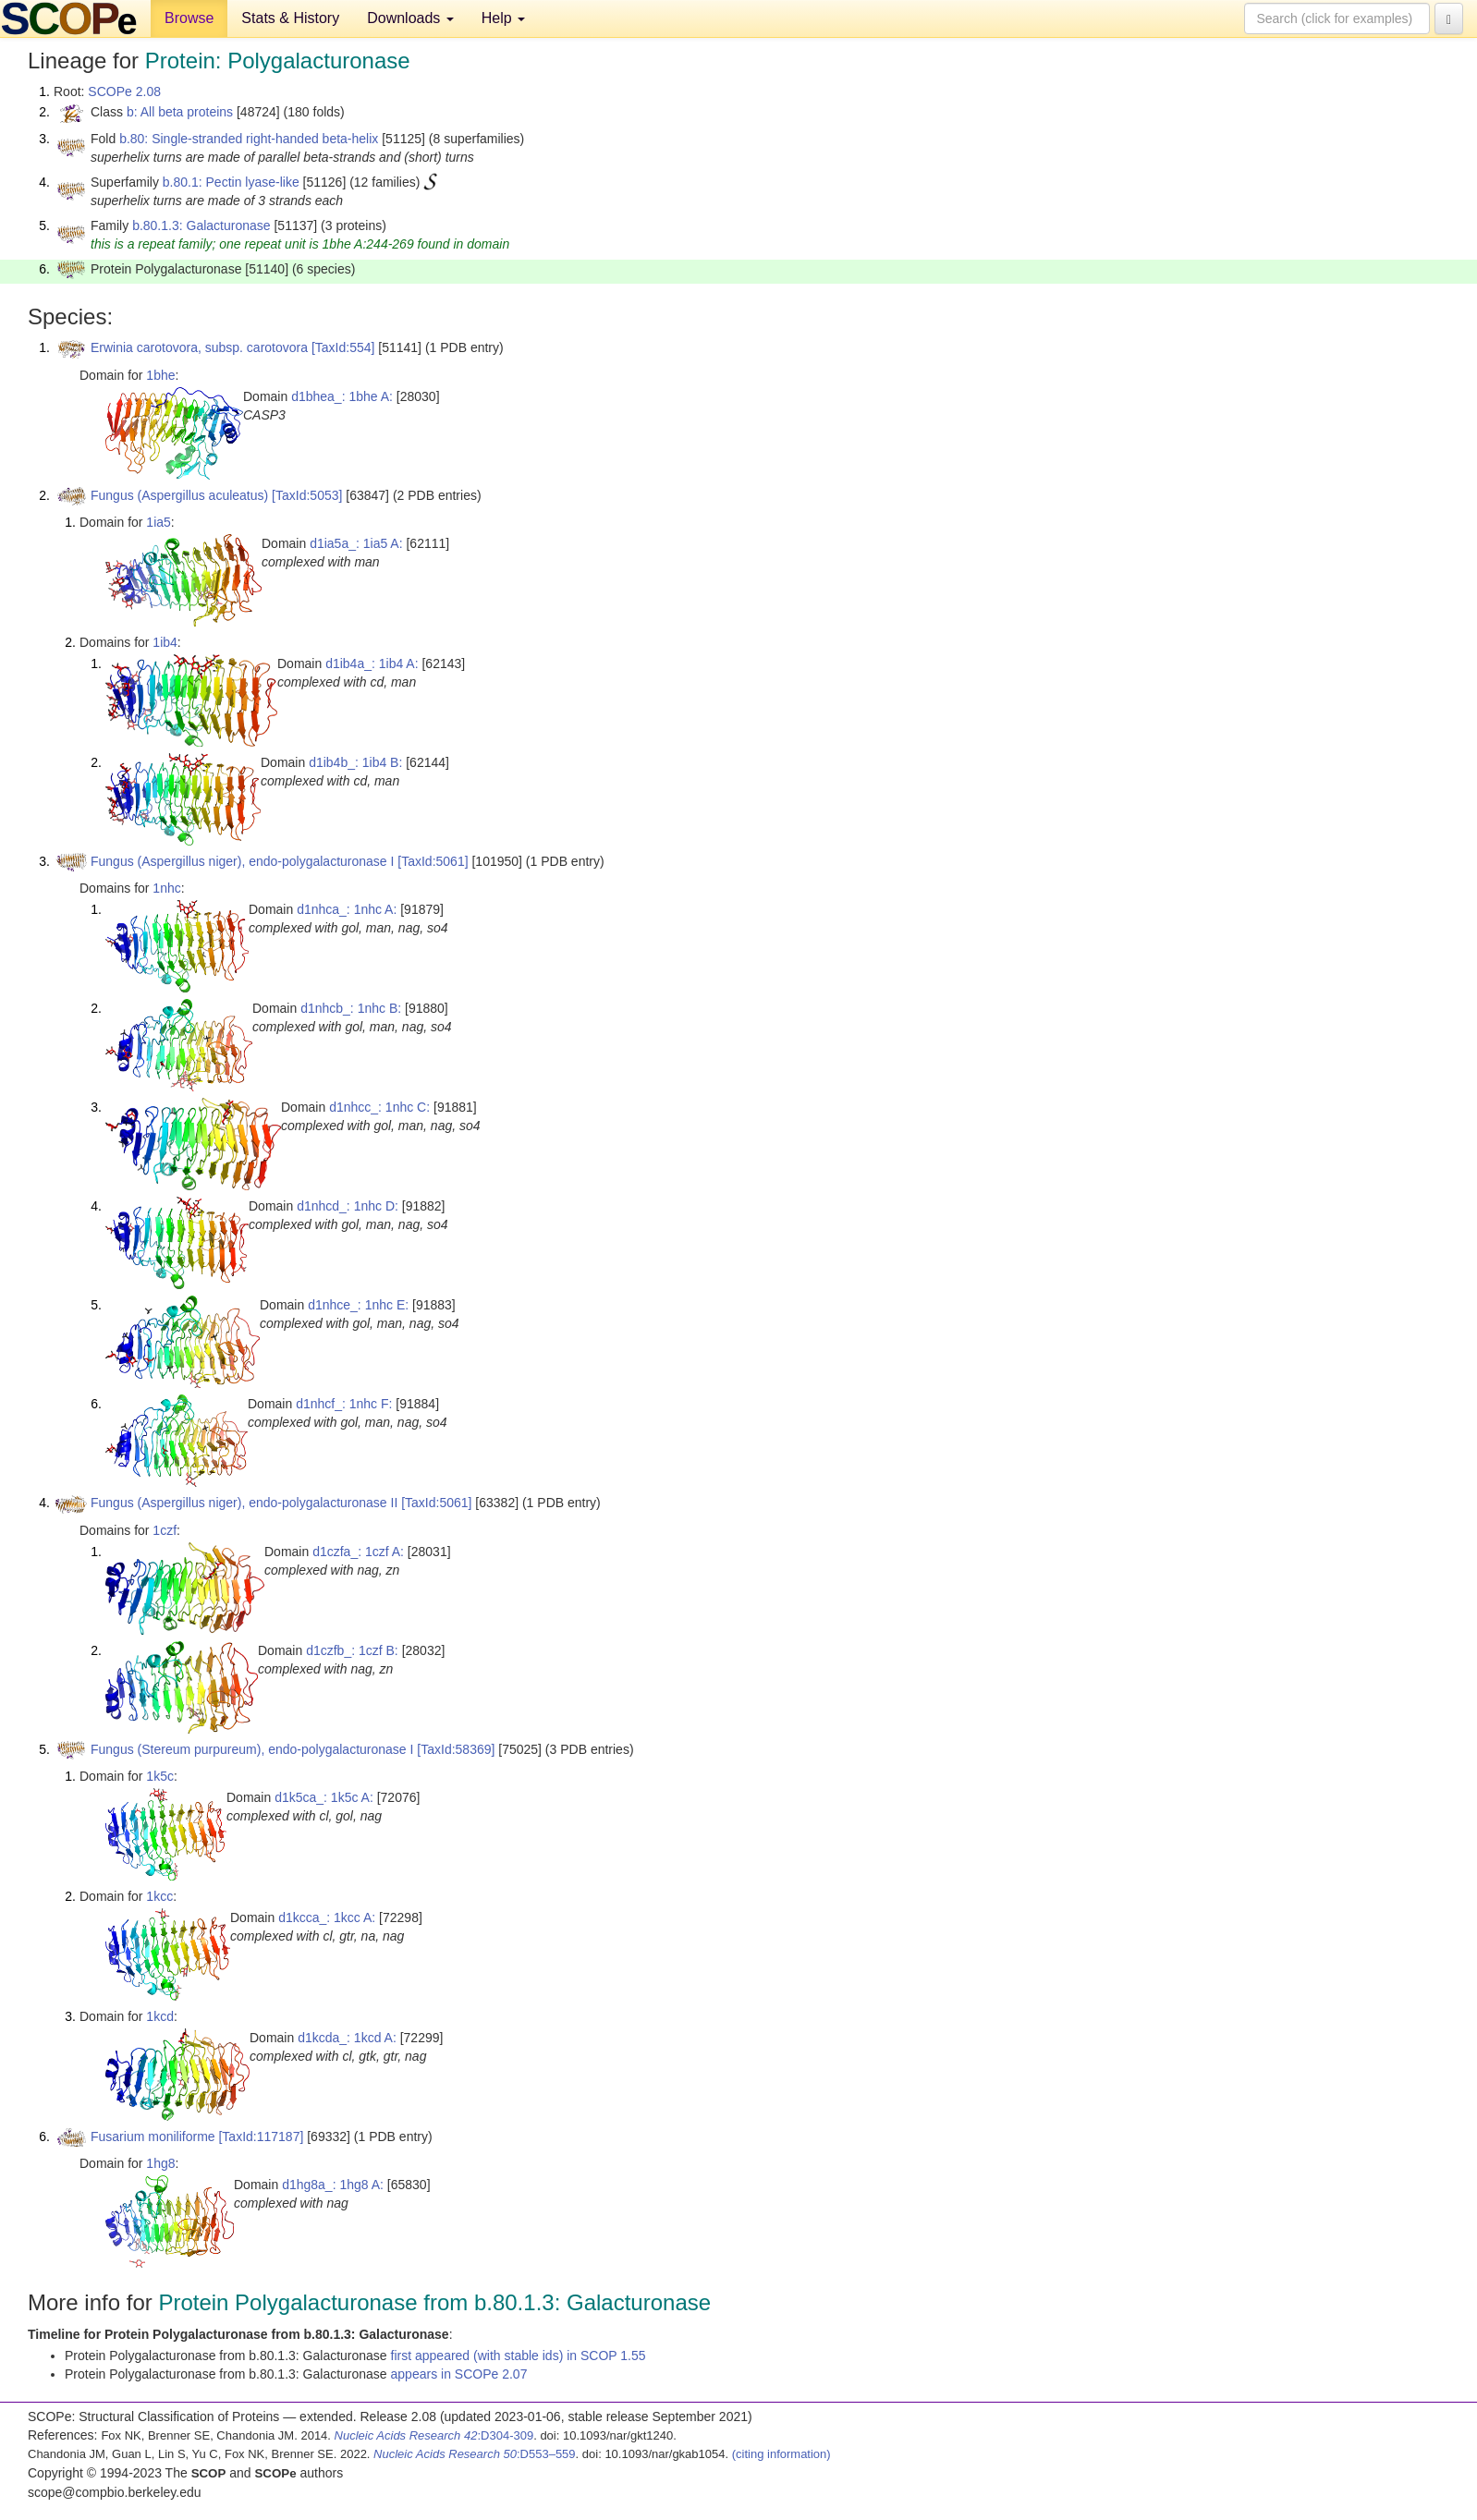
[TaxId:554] (343, 347)
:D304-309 (434, 2435)
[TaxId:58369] (455, 1749)
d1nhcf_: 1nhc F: (344, 1403)
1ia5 (158, 522)
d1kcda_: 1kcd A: (347, 2037)
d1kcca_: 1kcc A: (326, 1917)
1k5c (160, 1776)
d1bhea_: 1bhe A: (342, 396)
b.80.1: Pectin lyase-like (231, 182)
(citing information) (781, 2454)
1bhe (160, 375)
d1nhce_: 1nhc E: (358, 1304)
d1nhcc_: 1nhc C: (379, 1107)
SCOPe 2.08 (124, 91)
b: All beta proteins (180, 111)
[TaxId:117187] (260, 2136)
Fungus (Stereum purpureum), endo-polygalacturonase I (252, 1749)
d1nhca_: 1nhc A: (347, 909)
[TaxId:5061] (432, 861)
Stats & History (290, 18)
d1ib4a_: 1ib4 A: (371, 663)
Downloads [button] (410, 18)
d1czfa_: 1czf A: (358, 1551)
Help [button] (503, 18)
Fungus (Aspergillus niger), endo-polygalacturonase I (242, 861)
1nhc (166, 888)
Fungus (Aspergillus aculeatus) (179, 495)
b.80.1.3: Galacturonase (201, 225)
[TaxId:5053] (307, 495)
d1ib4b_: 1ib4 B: (355, 762)
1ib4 (165, 642)
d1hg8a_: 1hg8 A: (333, 2184)
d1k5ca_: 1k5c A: (324, 1797)
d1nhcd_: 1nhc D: (347, 1206)
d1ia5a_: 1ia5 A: (356, 543)
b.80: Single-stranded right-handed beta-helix (248, 138)
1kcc (159, 1896)
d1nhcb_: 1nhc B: (350, 1008)
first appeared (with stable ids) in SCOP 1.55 (518, 2355)
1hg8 (160, 2163)
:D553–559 (474, 2454)
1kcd (160, 2016)
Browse (189, 18)
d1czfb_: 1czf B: (352, 1650)
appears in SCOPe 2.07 (459, 2374)
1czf (165, 1530)
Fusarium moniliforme (153, 2136)
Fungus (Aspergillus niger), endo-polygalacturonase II (244, 1502)
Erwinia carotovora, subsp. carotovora (199, 347)
